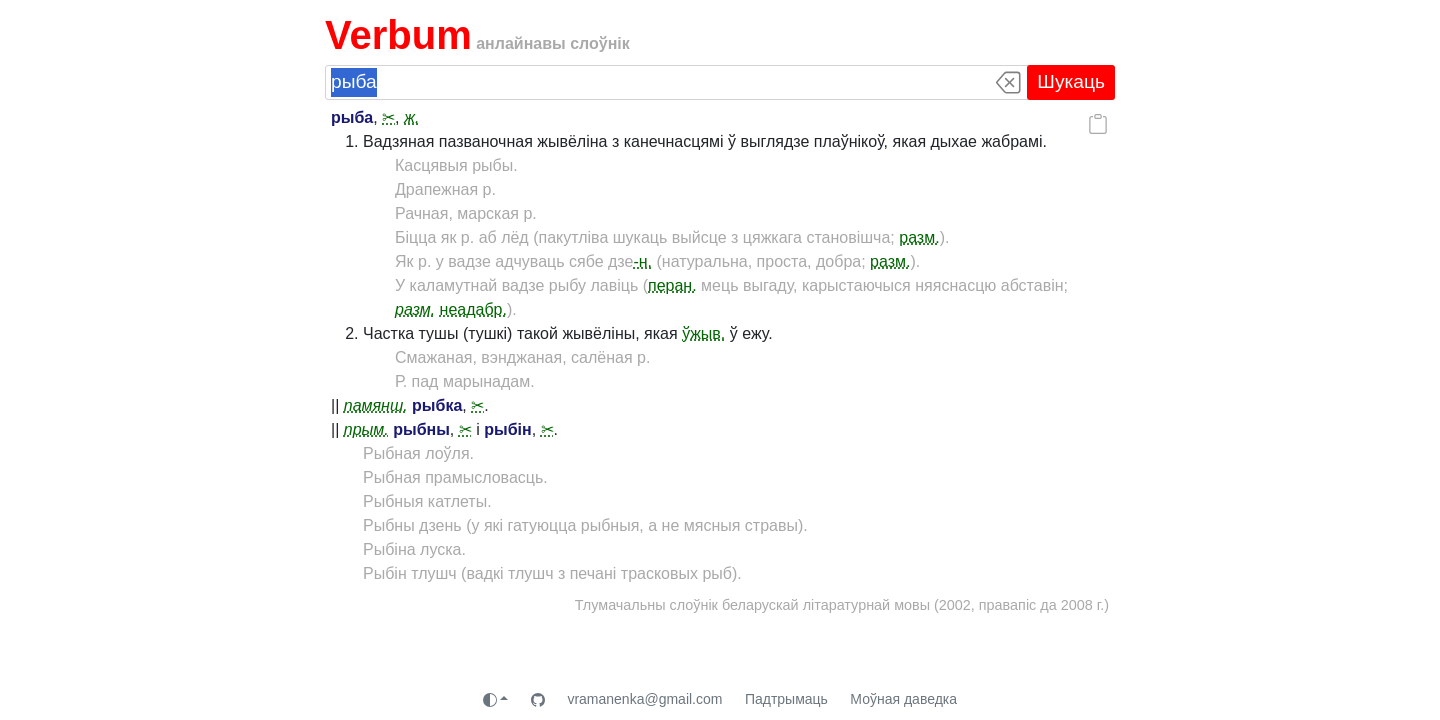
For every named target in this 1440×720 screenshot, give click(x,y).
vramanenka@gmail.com (644, 699)
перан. (672, 285)
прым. (366, 429)
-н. (642, 261)
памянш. (376, 405)
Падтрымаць (786, 699)
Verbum (398, 35)
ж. (411, 117)
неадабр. (473, 309)
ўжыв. (703, 333)
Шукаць (1071, 81)
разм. (919, 237)
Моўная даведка (903, 699)
